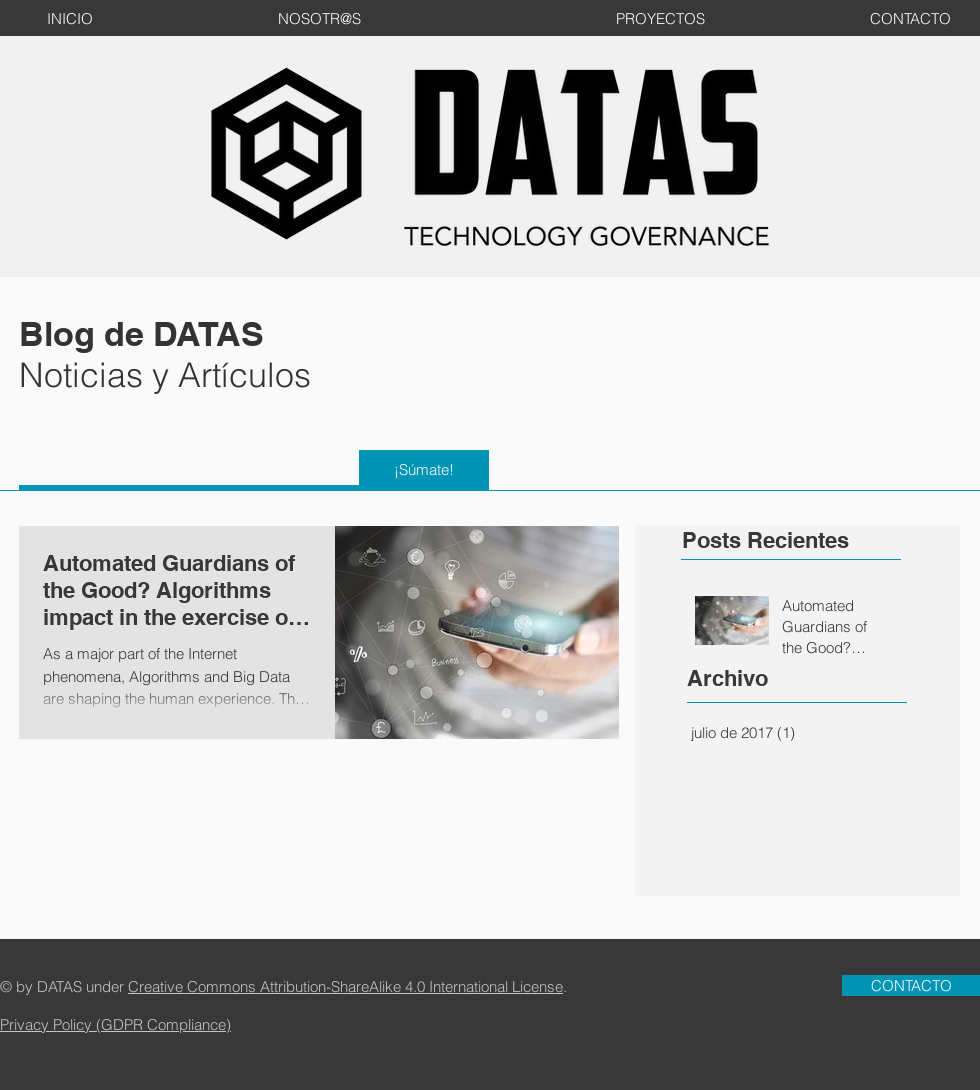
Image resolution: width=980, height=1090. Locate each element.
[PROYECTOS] (660, 18)
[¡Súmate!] (424, 469)
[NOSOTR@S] (319, 18)
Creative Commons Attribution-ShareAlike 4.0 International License (345, 986)
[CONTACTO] (910, 18)
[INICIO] (70, 18)
